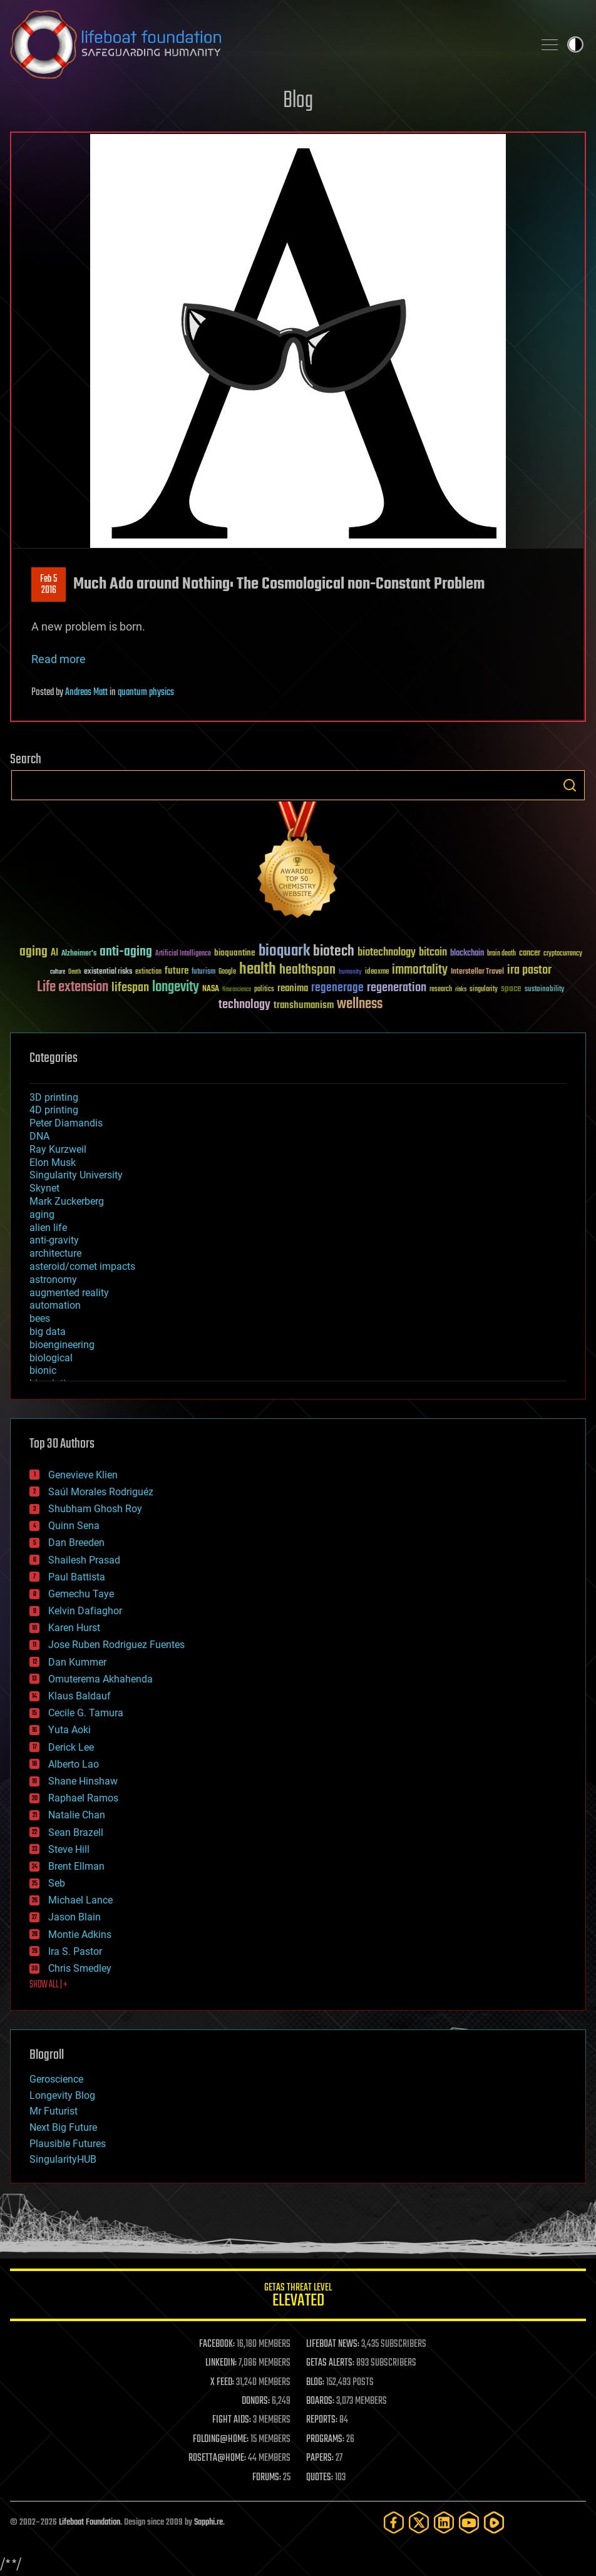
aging (41, 1214)
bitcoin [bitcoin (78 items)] (433, 952)
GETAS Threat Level (298, 2297)
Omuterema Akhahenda (100, 1679)
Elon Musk (52, 1162)
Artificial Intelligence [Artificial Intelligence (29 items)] (183, 954)
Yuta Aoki (69, 1730)
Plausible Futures (67, 2144)
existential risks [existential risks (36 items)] (108, 972)
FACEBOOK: (217, 2344)
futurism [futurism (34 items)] (203, 972)
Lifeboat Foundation (89, 2522)
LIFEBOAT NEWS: (332, 2344)
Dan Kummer (77, 1662)
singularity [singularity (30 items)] (484, 990)
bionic (42, 1370)
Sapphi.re (208, 2522)
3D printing (53, 1097)
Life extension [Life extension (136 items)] (72, 987)
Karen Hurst (74, 1628)
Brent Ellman (76, 1866)
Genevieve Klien (83, 1475)
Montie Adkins (79, 1934)
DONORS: (256, 2401)
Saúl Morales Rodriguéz (100, 1492)
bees (39, 1318)
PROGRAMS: (325, 2439)
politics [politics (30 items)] (264, 990)
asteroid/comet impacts (82, 1266)
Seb (56, 1883)
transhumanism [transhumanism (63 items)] (304, 1005)
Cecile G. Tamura (85, 1713)
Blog (298, 101)
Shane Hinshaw (83, 1781)
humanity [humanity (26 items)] (350, 972)
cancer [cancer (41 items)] (529, 954)
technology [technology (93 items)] (244, 1005)
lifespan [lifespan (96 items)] (130, 988)
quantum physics (146, 692)
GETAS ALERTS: (330, 2363)
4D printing (53, 1110)
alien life (48, 1228)
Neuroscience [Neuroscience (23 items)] (236, 990)
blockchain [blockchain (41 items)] (467, 954)
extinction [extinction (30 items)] (148, 972)
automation (55, 1305)
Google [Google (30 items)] (227, 972)
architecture (55, 1253)
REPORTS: (321, 2420)
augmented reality (69, 1293)
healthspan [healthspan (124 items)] (307, 970)
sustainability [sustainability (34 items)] (544, 990)
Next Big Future (63, 2127)
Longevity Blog (62, 2095)
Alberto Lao (73, 1764)
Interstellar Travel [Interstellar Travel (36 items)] (477, 972)
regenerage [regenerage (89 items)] (337, 988)
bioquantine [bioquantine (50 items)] (234, 952)
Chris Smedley (79, 1968)
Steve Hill (69, 1849)
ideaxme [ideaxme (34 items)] (377, 972)
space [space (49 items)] (511, 988)
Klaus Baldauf (79, 1696)
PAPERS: (320, 2458)
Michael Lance (80, 1900)
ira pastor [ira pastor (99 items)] (529, 970)
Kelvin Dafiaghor (85, 1611)
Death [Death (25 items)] (74, 972)
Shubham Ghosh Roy (95, 1509)
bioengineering (62, 1345)
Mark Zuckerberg (66, 1201)
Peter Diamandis (66, 1123)
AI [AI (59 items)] (54, 953)
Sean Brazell (75, 1832)
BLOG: (315, 2382)
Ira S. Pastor (75, 1951)
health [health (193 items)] (257, 970)
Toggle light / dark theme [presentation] (575, 44)
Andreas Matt (86, 692)
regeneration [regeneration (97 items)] (396, 988)
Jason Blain (74, 1917)
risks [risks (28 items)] (460, 989)
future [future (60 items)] (176, 971)
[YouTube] (469, 2522)
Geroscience (56, 2079)
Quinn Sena (74, 1526)
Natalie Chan (76, 1815)
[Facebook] (394, 2522)
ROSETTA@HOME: (217, 2458)
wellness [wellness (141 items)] (360, 1004)
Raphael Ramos (83, 1798)
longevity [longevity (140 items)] (175, 987)
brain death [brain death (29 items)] (501, 954)
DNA (39, 1136)
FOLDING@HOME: (221, 2439)
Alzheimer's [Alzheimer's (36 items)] (78, 954)
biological (51, 1358)
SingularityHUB (62, 2159)
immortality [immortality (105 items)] (420, 969)
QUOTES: (319, 2478)
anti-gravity (54, 1240)
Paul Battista (76, 1577)
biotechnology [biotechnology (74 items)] (386, 952)
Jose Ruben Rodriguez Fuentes (116, 1645)
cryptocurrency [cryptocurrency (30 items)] (562, 954)
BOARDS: (320, 2401)
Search (570, 785)
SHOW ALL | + (48, 1985)
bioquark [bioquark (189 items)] (284, 951)
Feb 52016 (48, 585)
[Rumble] (494, 2522)
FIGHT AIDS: (231, 2420)
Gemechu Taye (81, 1594)
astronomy (53, 1279)
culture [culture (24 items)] (57, 972)
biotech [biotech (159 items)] (333, 951)
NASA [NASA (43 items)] (210, 989)
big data (47, 1331)
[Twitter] (419, 2522)
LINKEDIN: (221, 2363)
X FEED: (222, 2382)
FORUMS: (266, 2478)
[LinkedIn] (444, 2522)
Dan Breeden (76, 1542)
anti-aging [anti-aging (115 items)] (126, 952)
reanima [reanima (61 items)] (292, 988)
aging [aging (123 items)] (33, 952)
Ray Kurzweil (57, 1149)
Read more (58, 659)
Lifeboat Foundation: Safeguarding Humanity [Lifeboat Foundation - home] (266, 44)
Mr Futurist (53, 2111)
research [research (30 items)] (440, 990)
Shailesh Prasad (84, 1560)
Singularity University (76, 1175)
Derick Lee (71, 1747)
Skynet (44, 1188)
